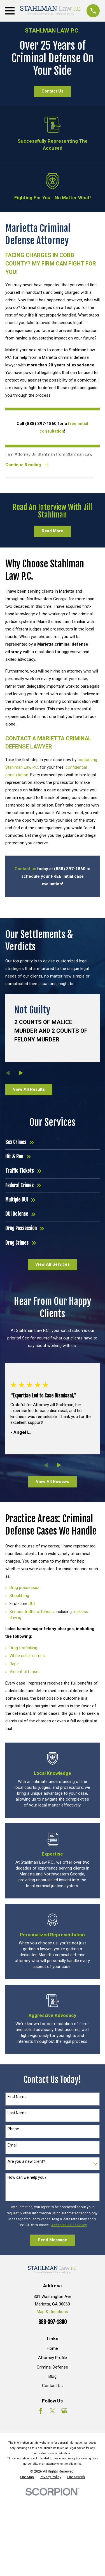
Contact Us (52, 91)
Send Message (52, 2239)
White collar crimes (27, 1655)
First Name (17, 2096)
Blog (52, 2376)
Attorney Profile (52, 2357)
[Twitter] (52, 2411)
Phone (13, 2129)
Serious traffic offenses (32, 1611)
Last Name (17, 2113)
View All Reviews (52, 1481)
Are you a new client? (26, 2161)
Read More (52, 530)
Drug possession (25, 1587)
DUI (32, 1603)
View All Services (52, 1264)
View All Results (29, 1089)
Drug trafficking (23, 1647)
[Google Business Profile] (64, 2411)
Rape (14, 1663)
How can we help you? (27, 2177)
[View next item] (21, 1073)
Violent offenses (25, 1671)
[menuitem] (27, 2477)
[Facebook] (41, 2411)
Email (12, 2145)
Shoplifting (19, 1595)
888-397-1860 (52, 2322)
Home (52, 2348)
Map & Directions (52, 2311)
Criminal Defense (52, 2367)
